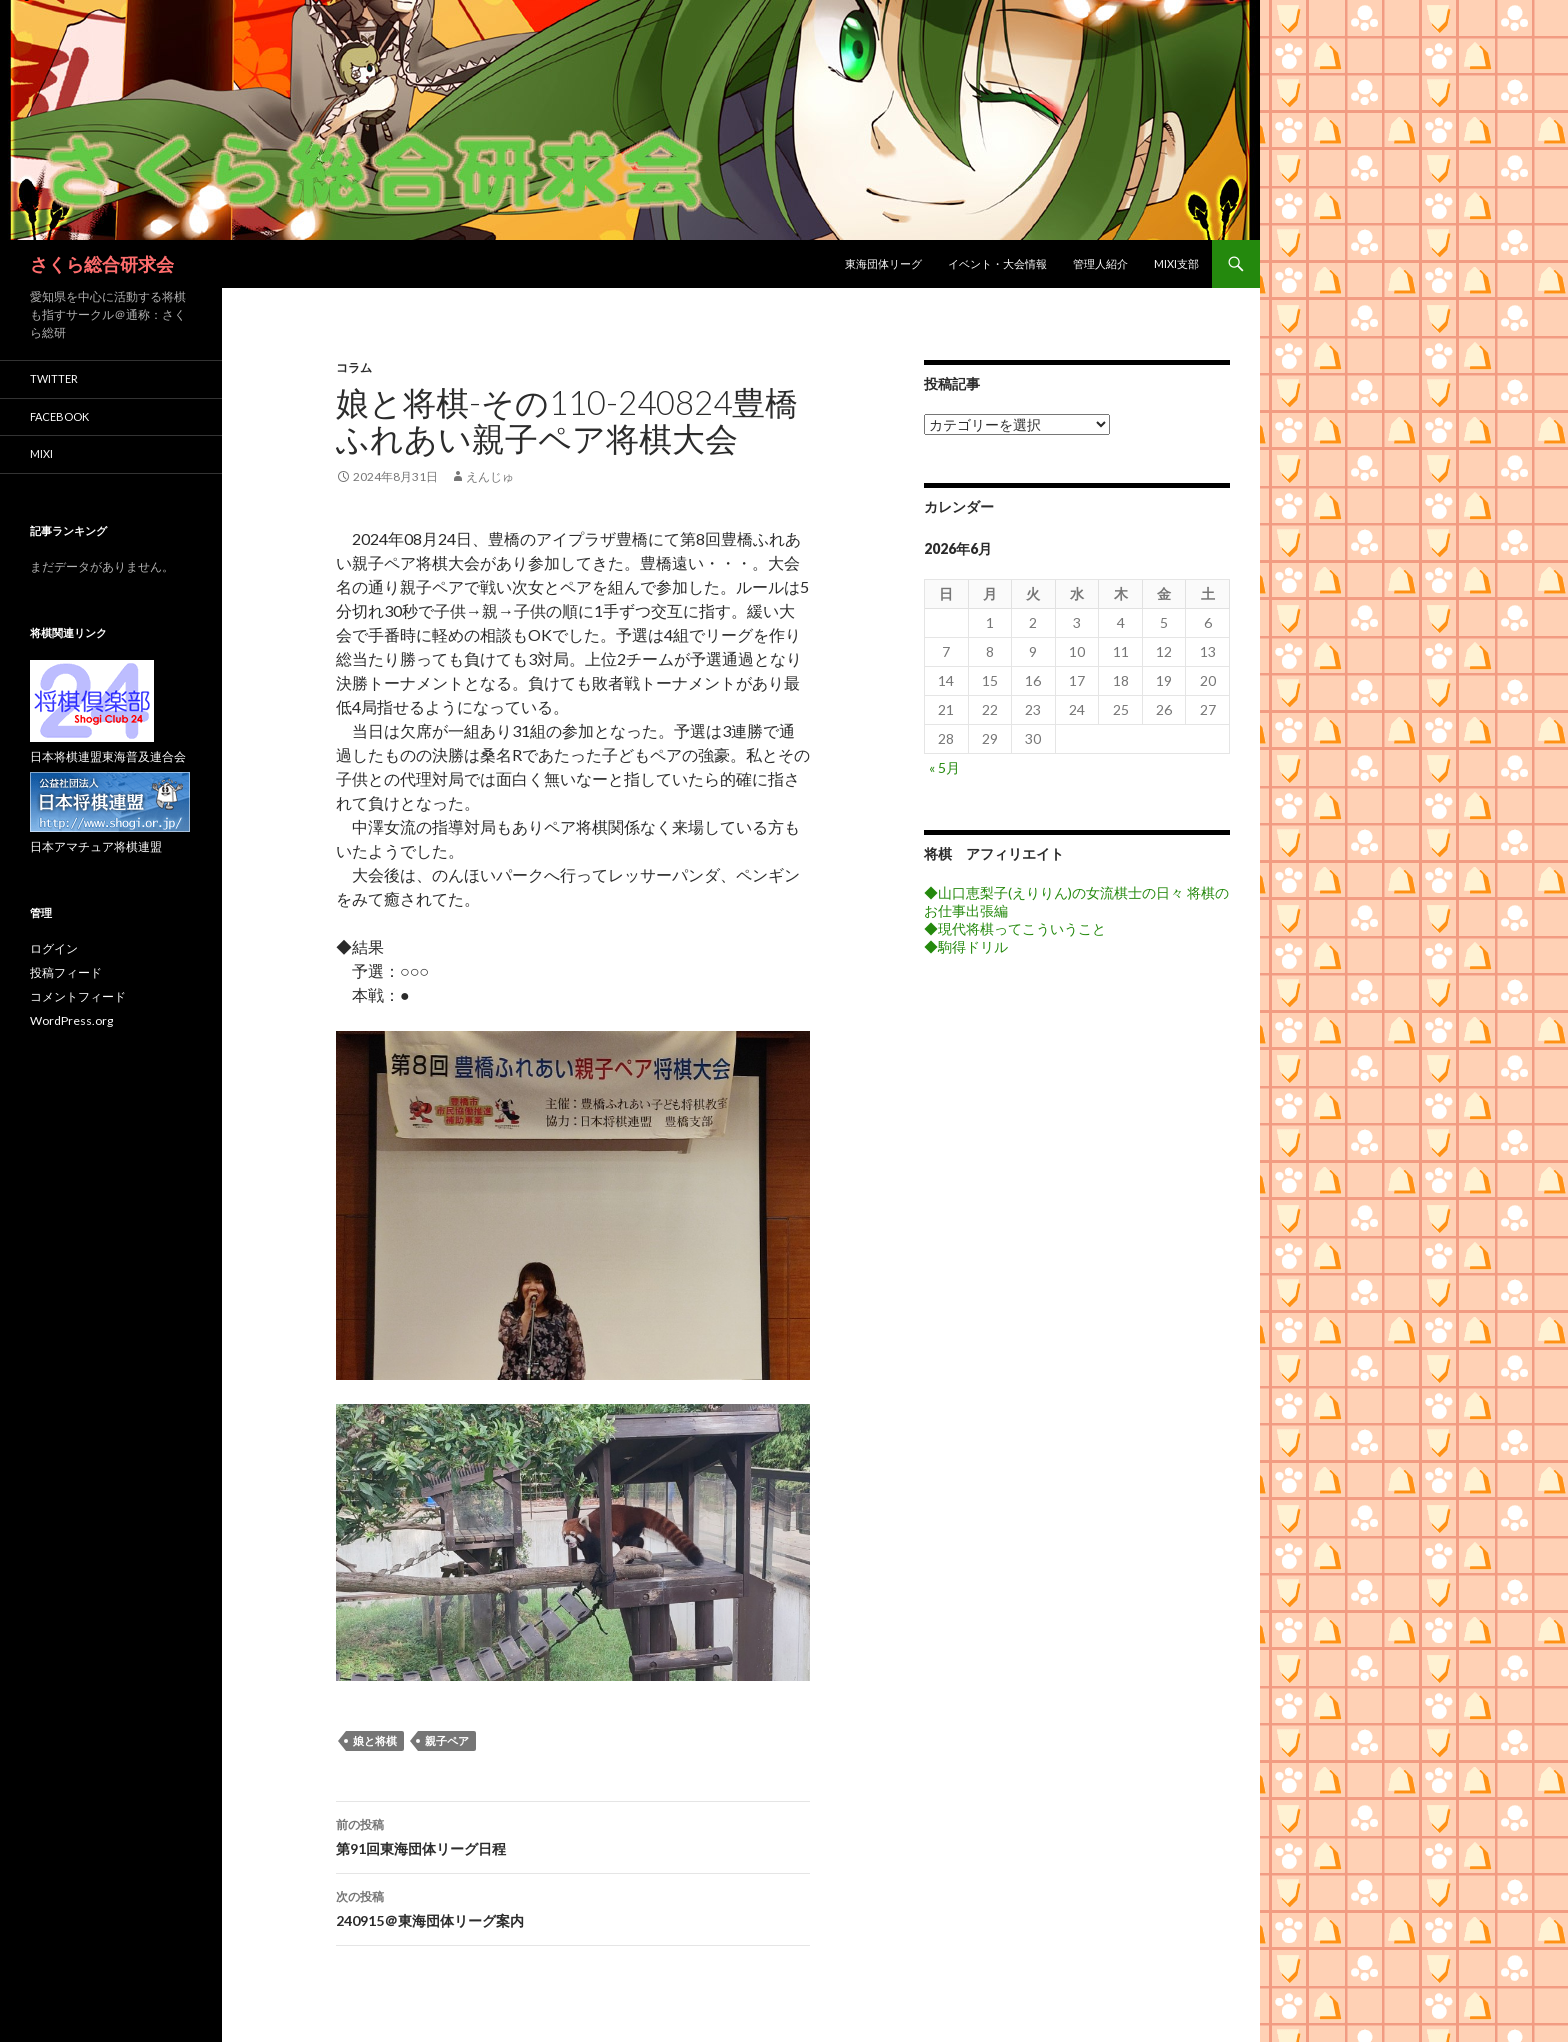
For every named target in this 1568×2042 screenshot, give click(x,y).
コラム (354, 367)
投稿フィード (66, 972)
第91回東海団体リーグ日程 (573, 1835)
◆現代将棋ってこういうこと (1015, 928)
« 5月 (944, 767)
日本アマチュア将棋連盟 (96, 846)
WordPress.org (71, 1020)
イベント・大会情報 (997, 263)
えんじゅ (490, 476)
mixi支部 (1176, 263)
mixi (41, 453)
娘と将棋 (375, 1740)
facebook (59, 416)
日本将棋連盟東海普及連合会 (108, 756)
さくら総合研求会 (102, 264)
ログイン (54, 948)
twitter (54, 378)
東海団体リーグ (883, 263)
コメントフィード (78, 996)
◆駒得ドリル (966, 946)
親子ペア (447, 1740)
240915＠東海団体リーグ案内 (573, 1907)
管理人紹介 (1100, 263)
